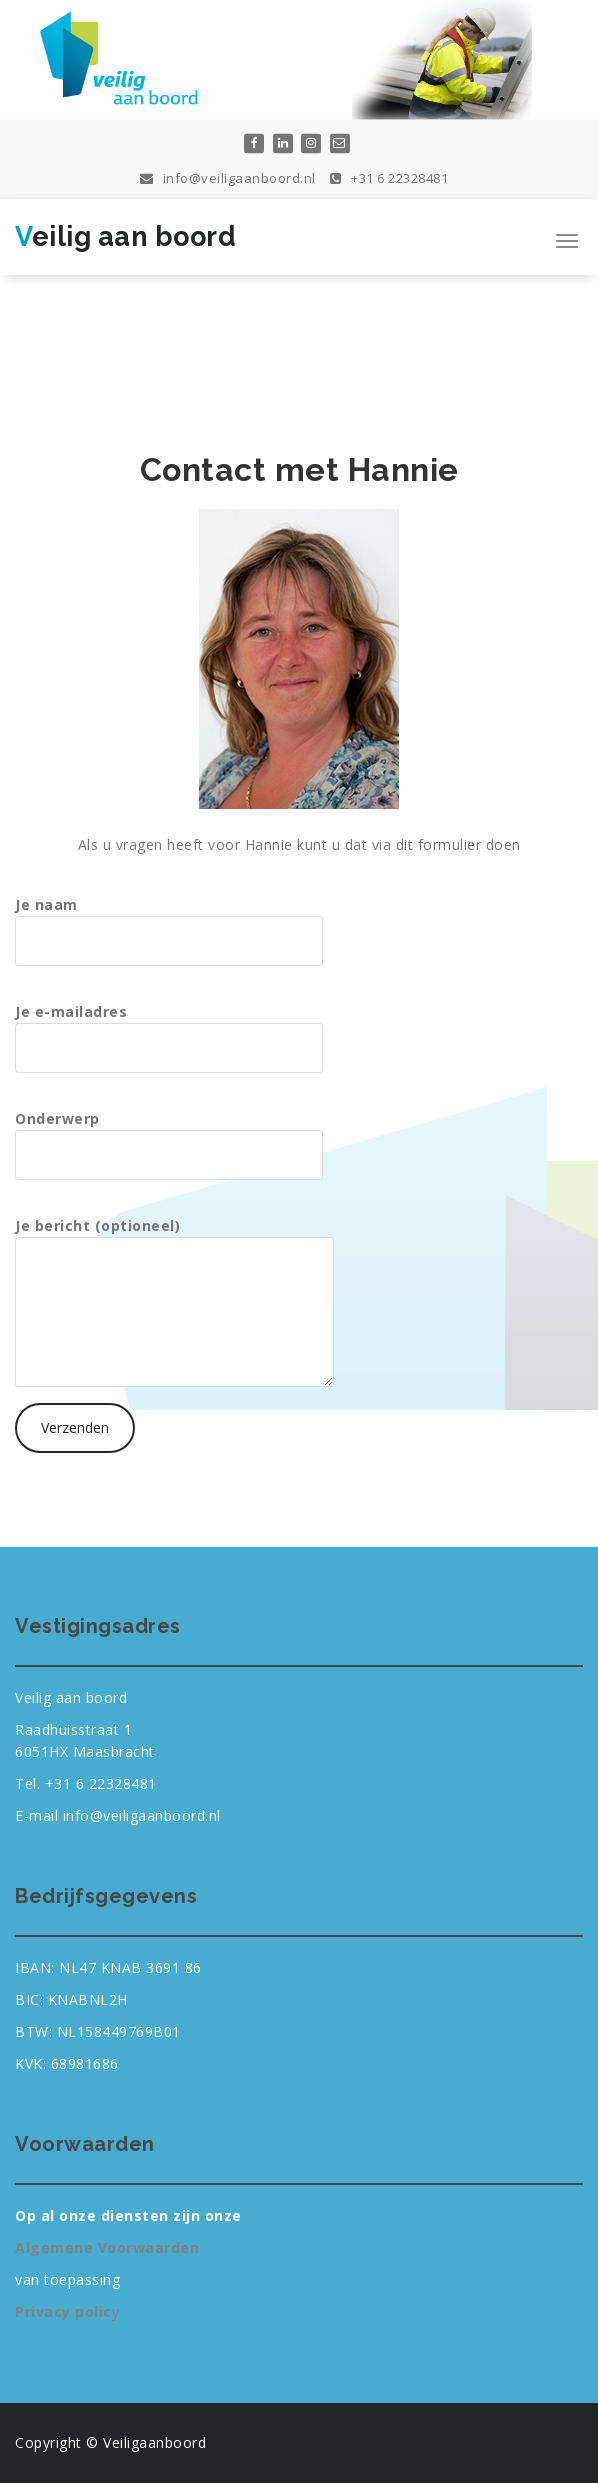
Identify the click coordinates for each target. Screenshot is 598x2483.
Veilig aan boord (125, 236)
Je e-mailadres (169, 1037)
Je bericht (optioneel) (174, 1301)
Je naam (169, 930)
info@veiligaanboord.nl (228, 175)
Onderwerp (169, 1144)
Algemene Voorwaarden (107, 2247)
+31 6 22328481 (389, 175)
